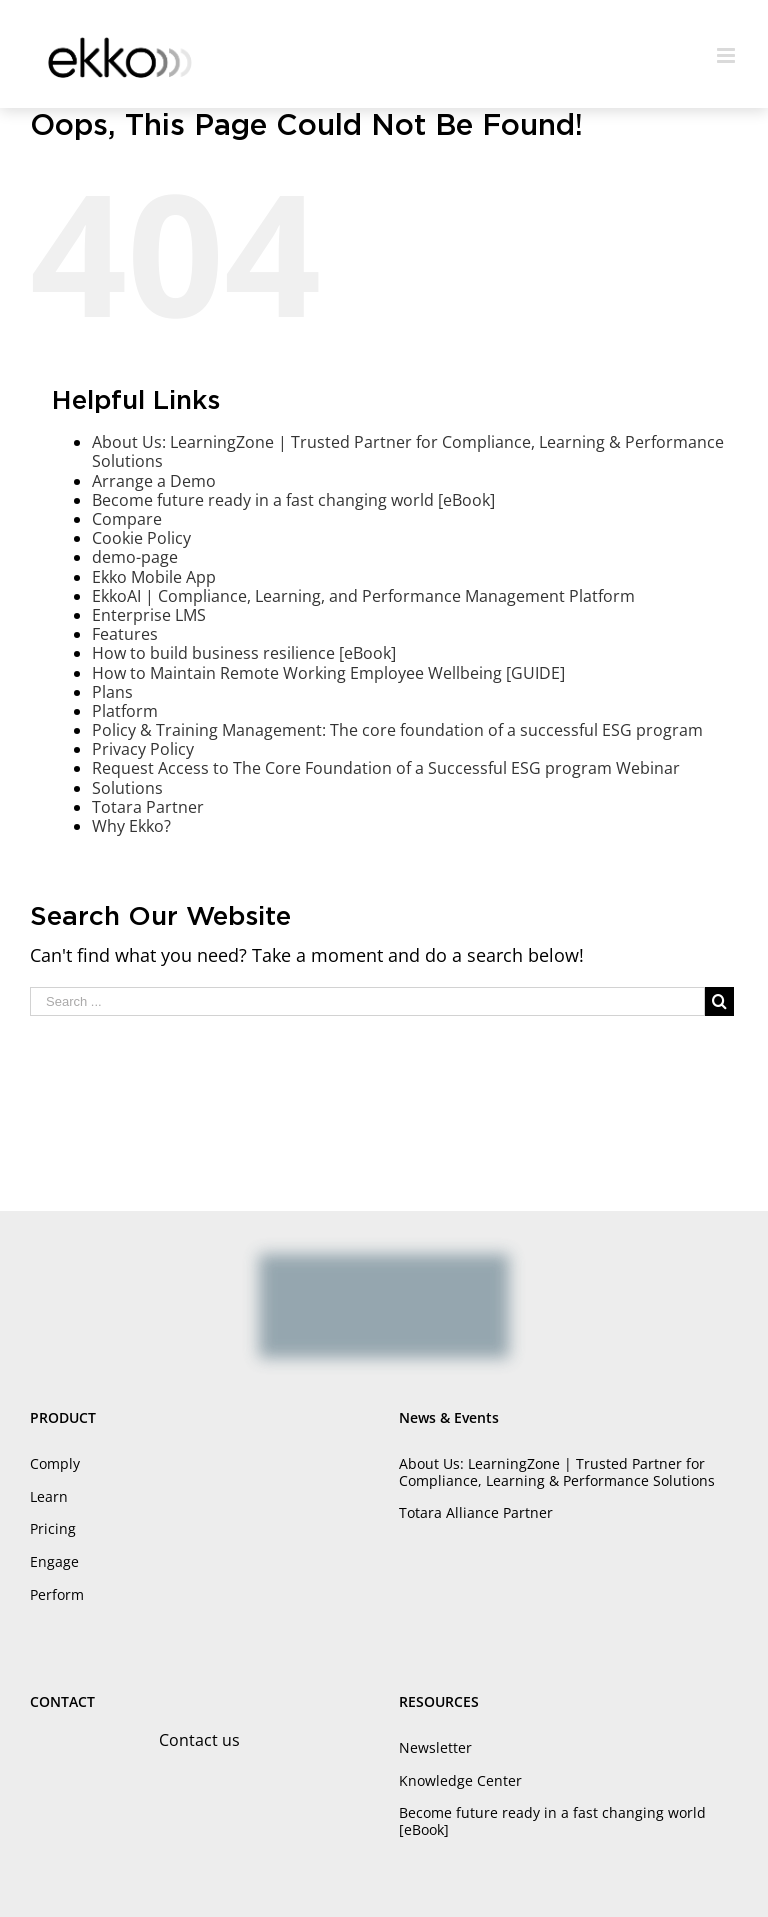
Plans (112, 692)
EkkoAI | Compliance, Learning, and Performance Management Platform (363, 596)
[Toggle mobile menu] (727, 55)
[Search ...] (367, 1001)
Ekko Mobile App (154, 577)
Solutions (127, 788)
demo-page (135, 557)
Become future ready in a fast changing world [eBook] (293, 500)
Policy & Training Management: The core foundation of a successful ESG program (397, 730)
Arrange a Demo (154, 481)
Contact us (199, 1740)
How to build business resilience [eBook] (244, 653)
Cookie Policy (141, 538)
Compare (127, 519)
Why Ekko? (131, 826)
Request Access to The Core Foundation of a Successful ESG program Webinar (386, 768)
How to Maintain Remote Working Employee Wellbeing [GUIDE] (328, 673)
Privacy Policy (143, 749)
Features (125, 634)
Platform (125, 711)
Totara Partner (148, 807)
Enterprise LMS (149, 615)
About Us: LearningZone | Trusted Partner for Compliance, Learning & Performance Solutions (408, 451)
